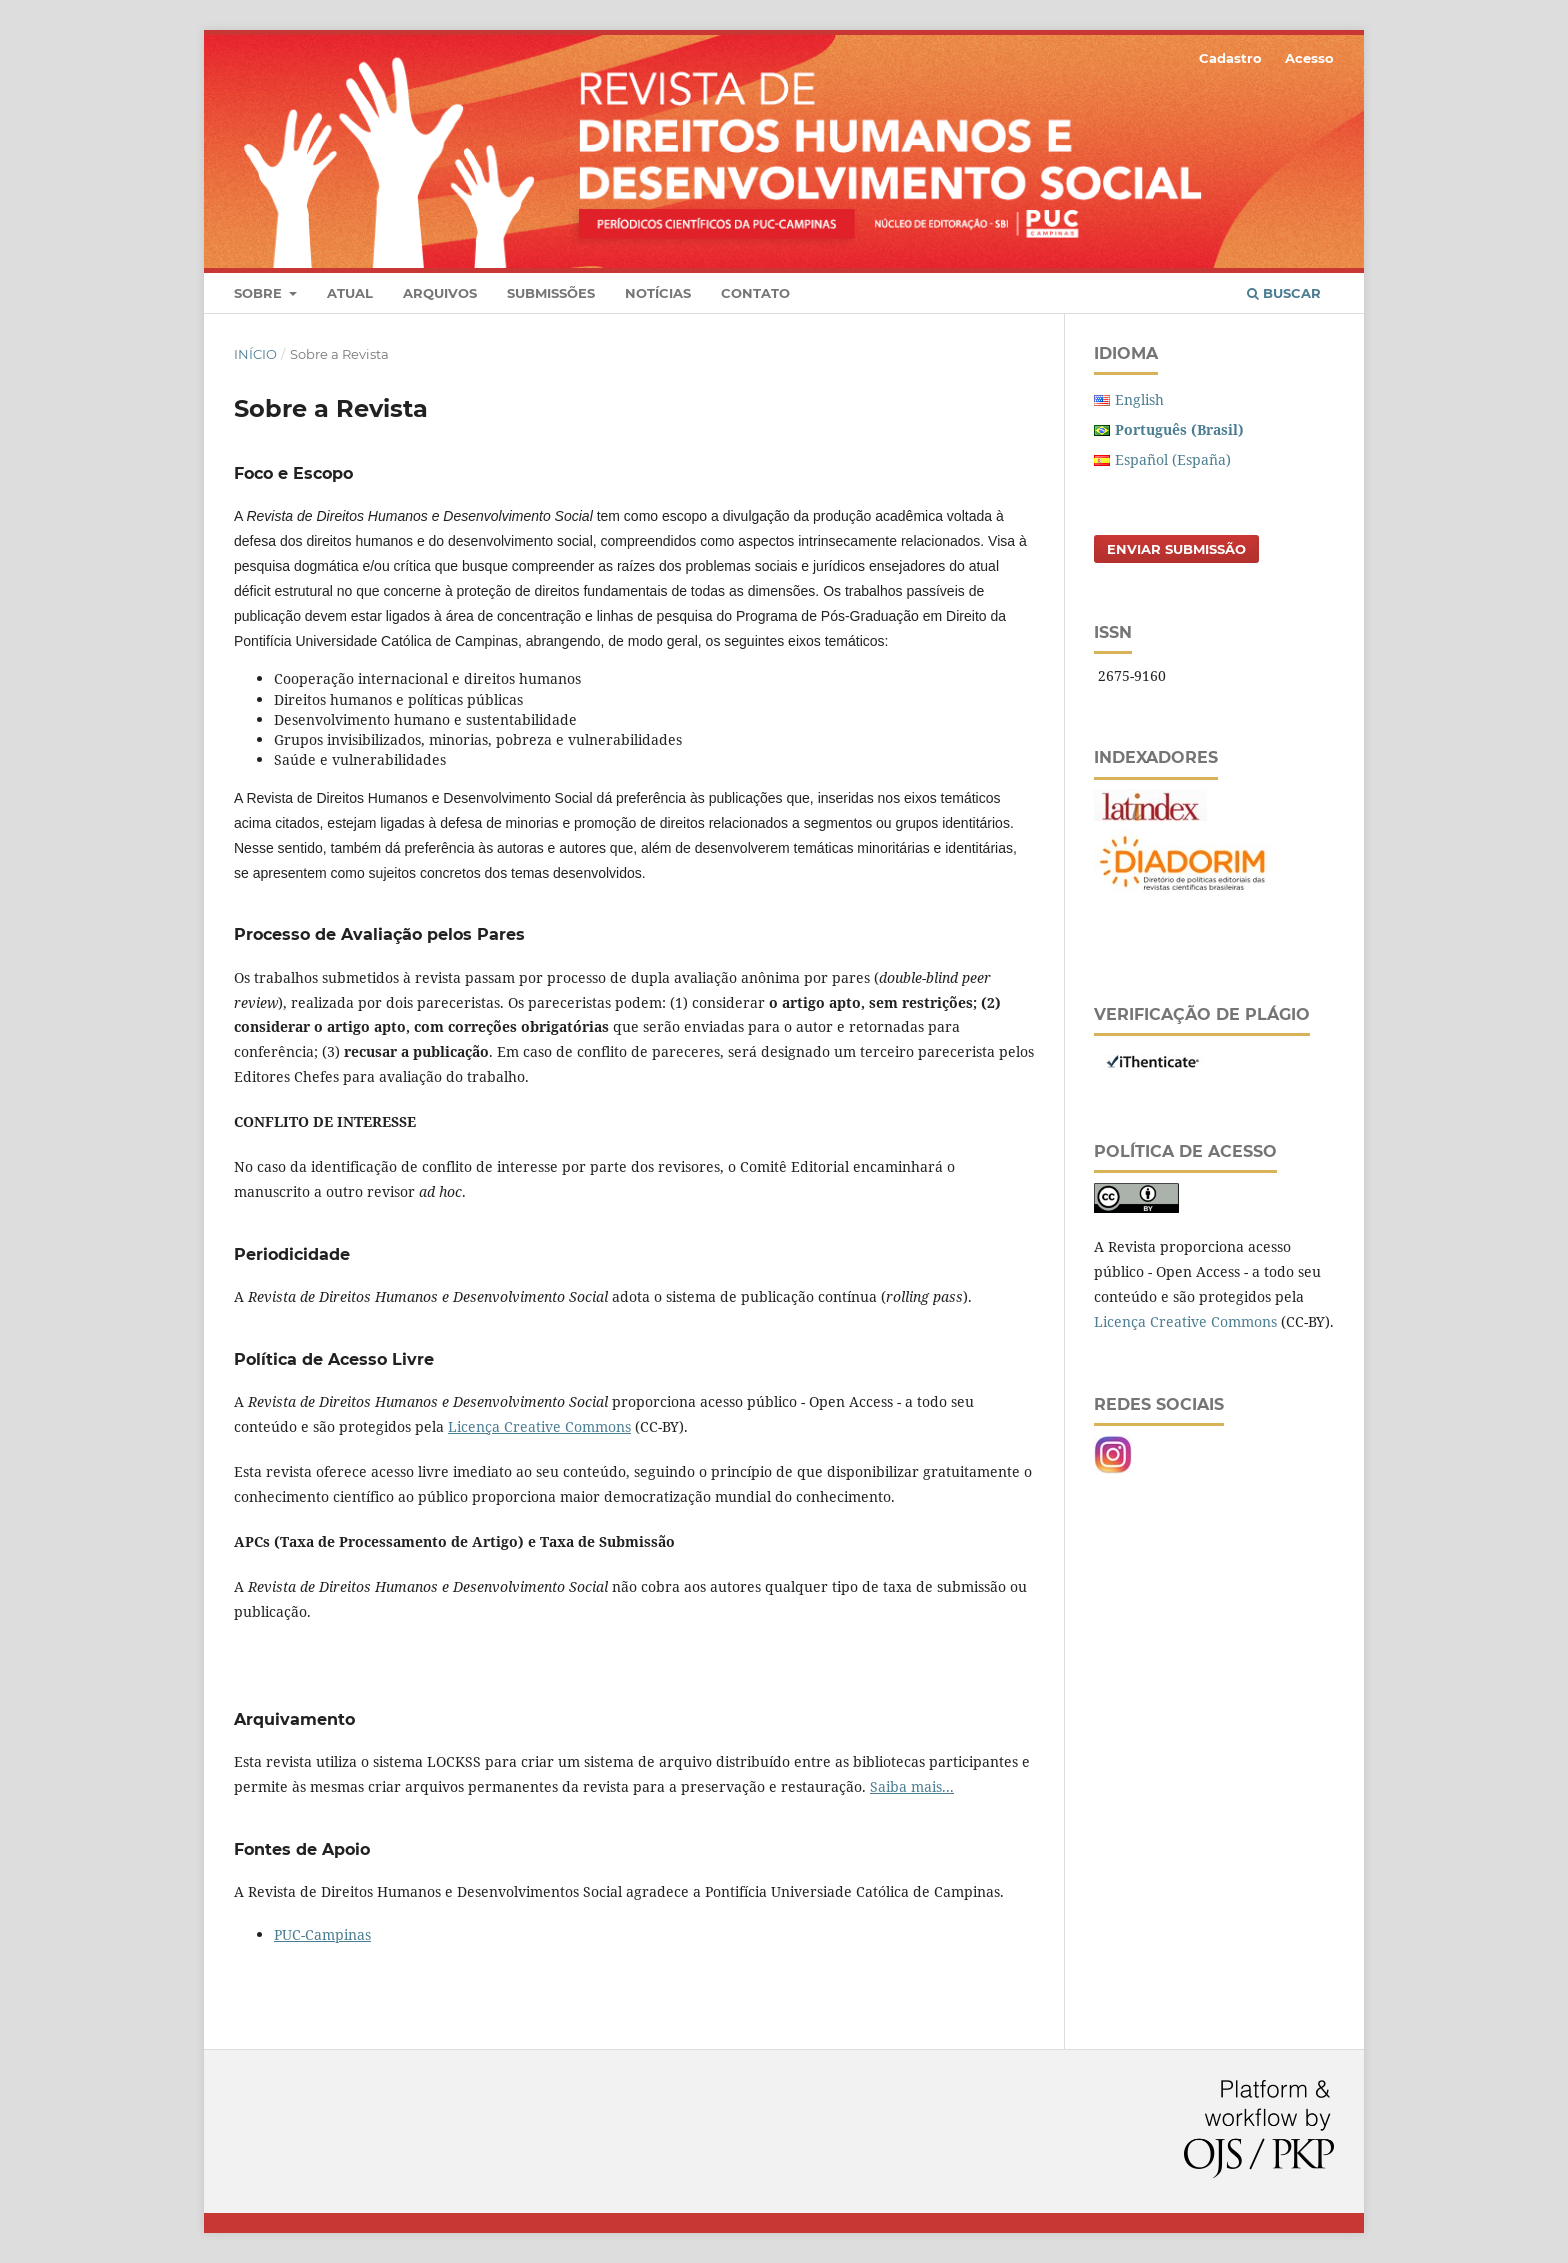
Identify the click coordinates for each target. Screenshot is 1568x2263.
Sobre (260, 293)
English (1139, 399)
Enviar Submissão (1176, 549)
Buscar (1284, 293)
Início (255, 354)
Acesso (1309, 58)
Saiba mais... (912, 1786)
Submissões (551, 293)
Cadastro (1230, 58)
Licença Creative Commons (539, 1426)
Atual (350, 293)
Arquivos (440, 293)
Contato (755, 293)
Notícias (658, 293)
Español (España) (1173, 459)
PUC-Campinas (322, 1934)
